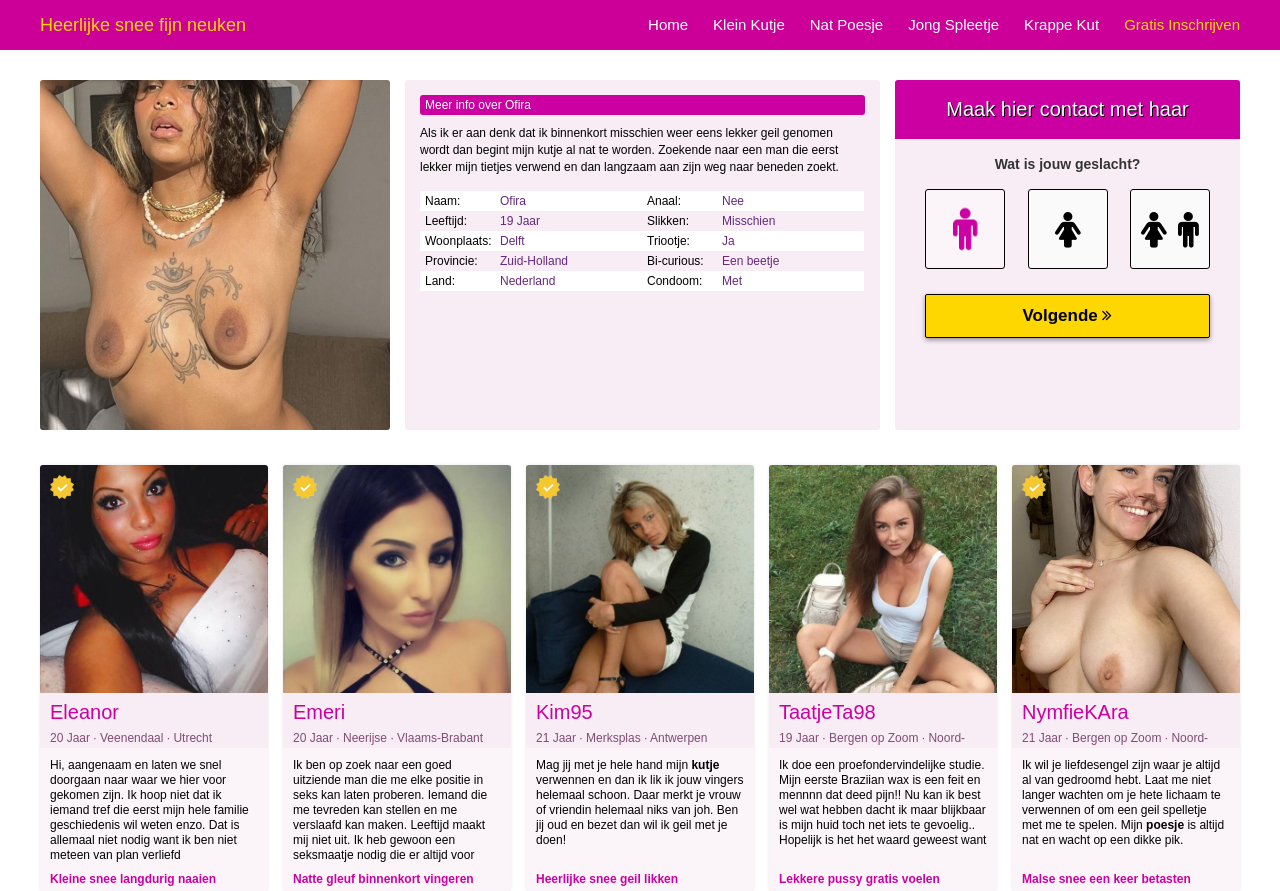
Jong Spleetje (953, 24)
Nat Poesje (846, 24)
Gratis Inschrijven (1182, 24)
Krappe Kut (1061, 24)
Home (668, 24)
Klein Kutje (749, 24)
